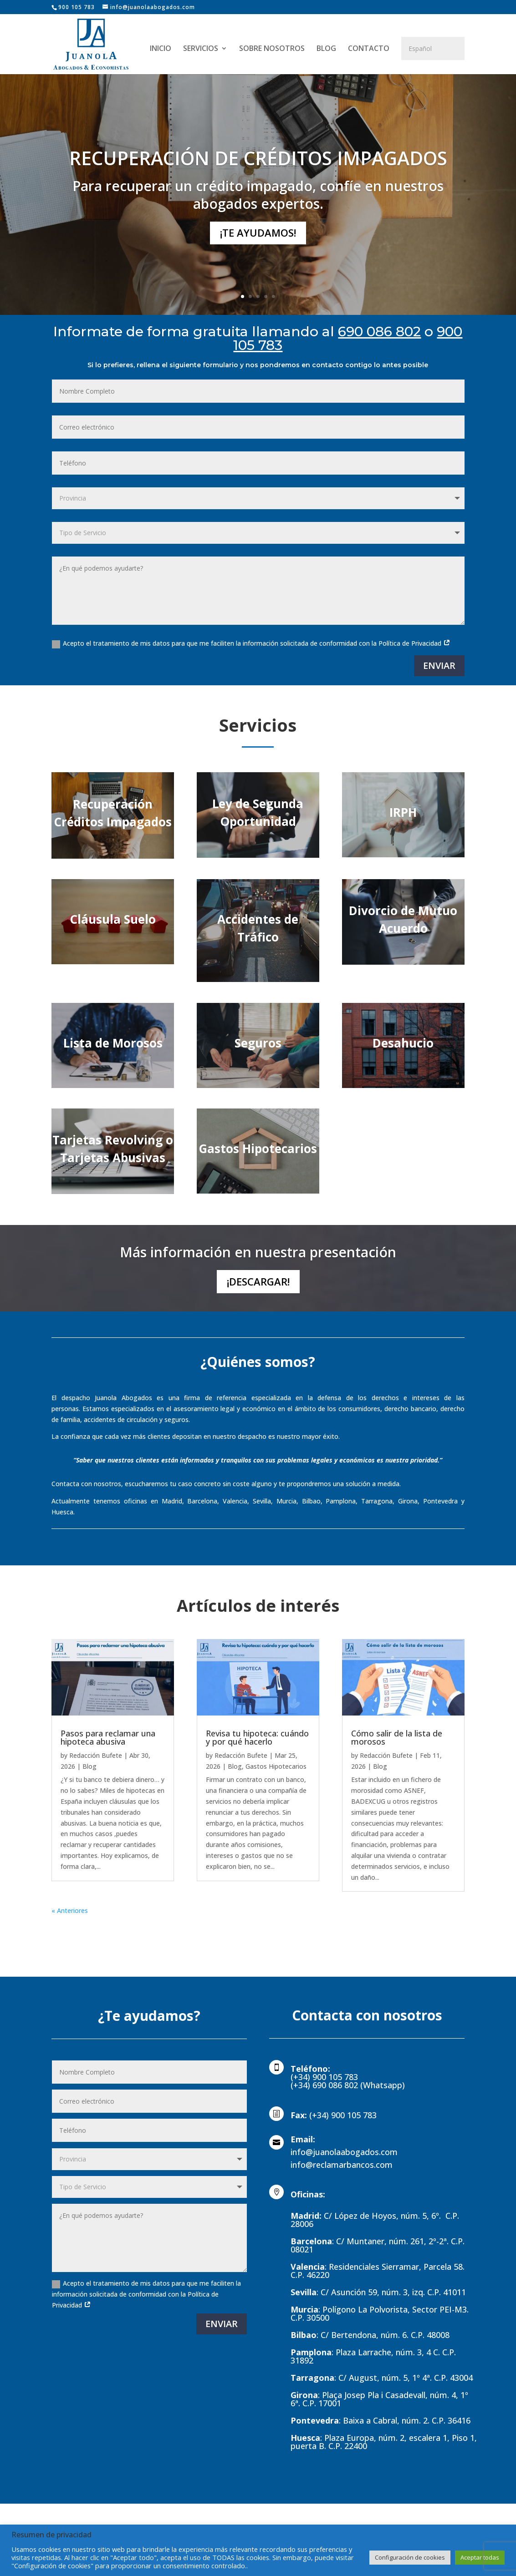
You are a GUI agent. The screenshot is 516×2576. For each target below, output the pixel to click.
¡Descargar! (258, 1281)
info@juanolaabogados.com (344, 2151)
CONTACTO (368, 49)
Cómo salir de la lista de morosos (396, 1737)
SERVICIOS (200, 49)
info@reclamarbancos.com (342, 2164)
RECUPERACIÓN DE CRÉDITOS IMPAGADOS (258, 158)
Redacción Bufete (95, 1755)
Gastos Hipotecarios (276, 1766)
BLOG (326, 49)
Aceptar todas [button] (479, 2557)
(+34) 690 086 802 (325, 2085)
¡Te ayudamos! (258, 232)
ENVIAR (439, 665)
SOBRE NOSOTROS (272, 49)
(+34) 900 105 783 (343, 2115)
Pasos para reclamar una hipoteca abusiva (108, 1737)
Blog (89, 1766)
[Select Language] (433, 48)
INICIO (160, 49)
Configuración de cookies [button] (410, 2557)
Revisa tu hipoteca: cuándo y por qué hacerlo (257, 1737)
